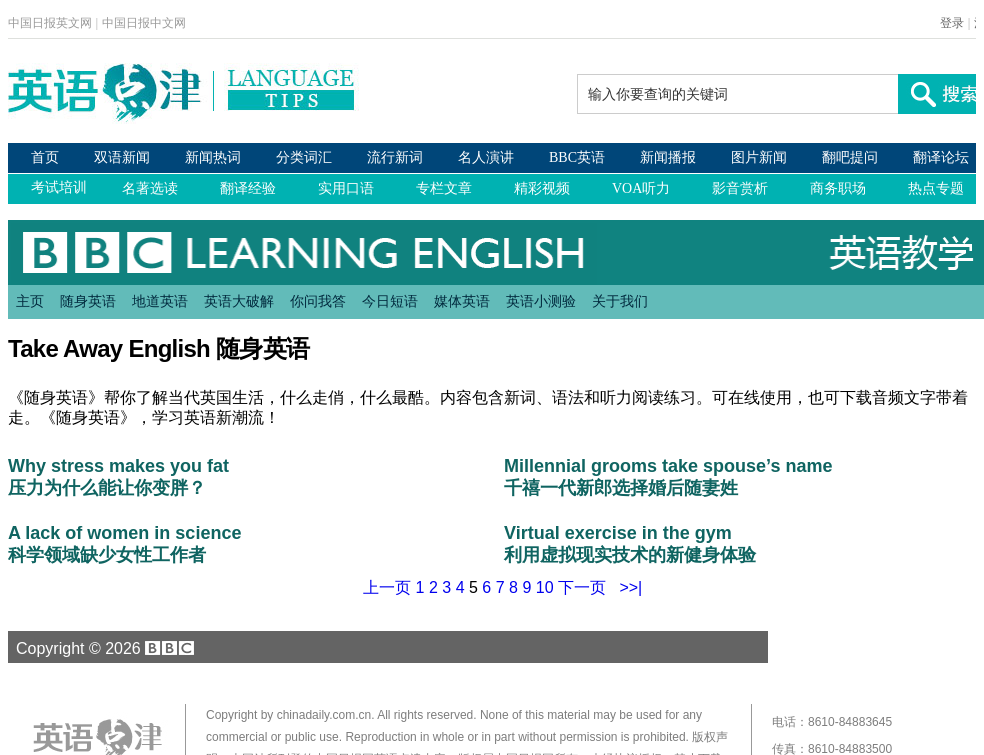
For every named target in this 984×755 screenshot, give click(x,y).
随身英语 (88, 301)
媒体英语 (462, 301)
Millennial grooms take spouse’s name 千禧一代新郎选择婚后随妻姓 (668, 477)
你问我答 (318, 301)
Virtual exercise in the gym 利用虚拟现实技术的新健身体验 (630, 544)
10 (545, 587)
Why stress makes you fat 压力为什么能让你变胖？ (118, 477)
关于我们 (620, 301)
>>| (630, 587)
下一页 (582, 587)
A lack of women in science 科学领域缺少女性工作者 (124, 544)
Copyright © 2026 (102, 648)
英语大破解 (239, 301)
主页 (30, 301)
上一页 (387, 587)
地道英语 (160, 301)
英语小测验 (541, 301)
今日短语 (390, 301)
